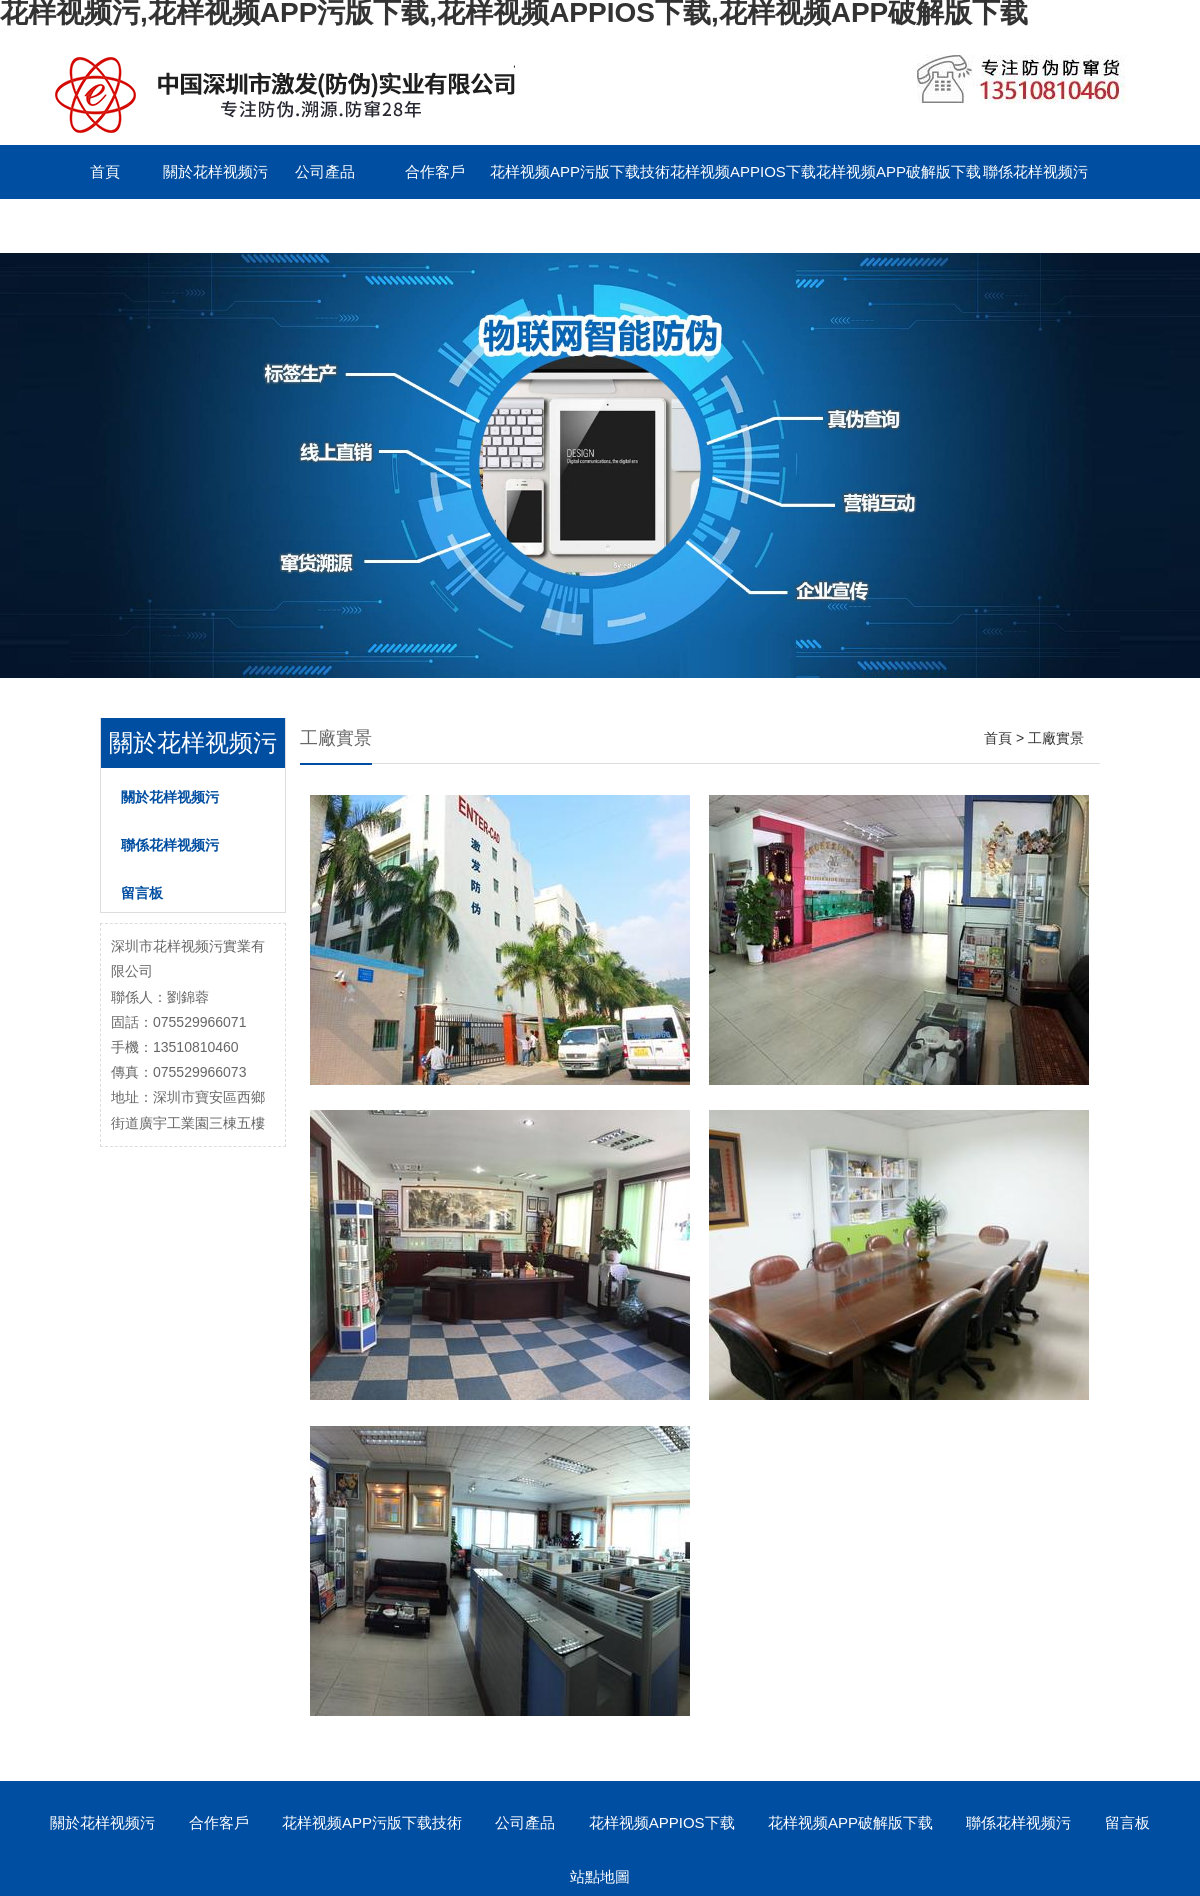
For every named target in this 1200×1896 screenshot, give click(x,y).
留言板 (105, 225)
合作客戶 (435, 171)
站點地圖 (600, 1876)
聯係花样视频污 (1035, 171)
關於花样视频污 (215, 171)
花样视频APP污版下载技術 (580, 171)
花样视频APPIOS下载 (743, 171)
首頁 (105, 171)
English (214, 225)
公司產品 (325, 171)
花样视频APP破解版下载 (898, 171)
